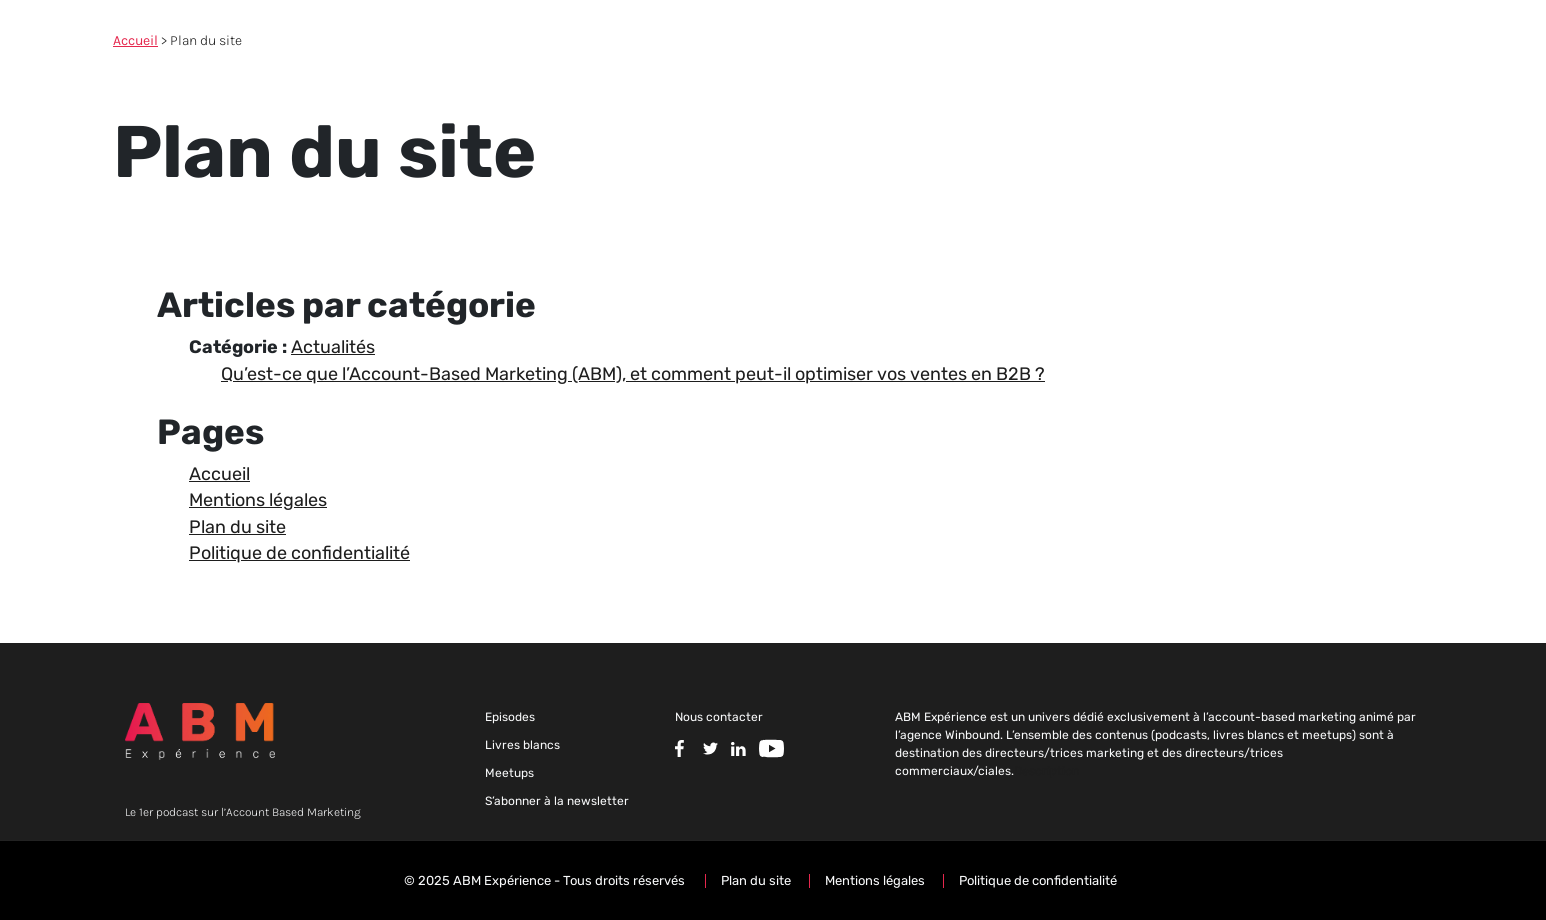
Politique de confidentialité (299, 553)
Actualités (333, 347)
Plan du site (237, 527)
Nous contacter (719, 717)
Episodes (510, 717)
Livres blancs (522, 745)
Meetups (509, 773)
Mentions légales (258, 500)
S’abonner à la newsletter (557, 801)
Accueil (135, 40)
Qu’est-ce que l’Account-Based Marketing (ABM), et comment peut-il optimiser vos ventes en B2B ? (633, 374)
